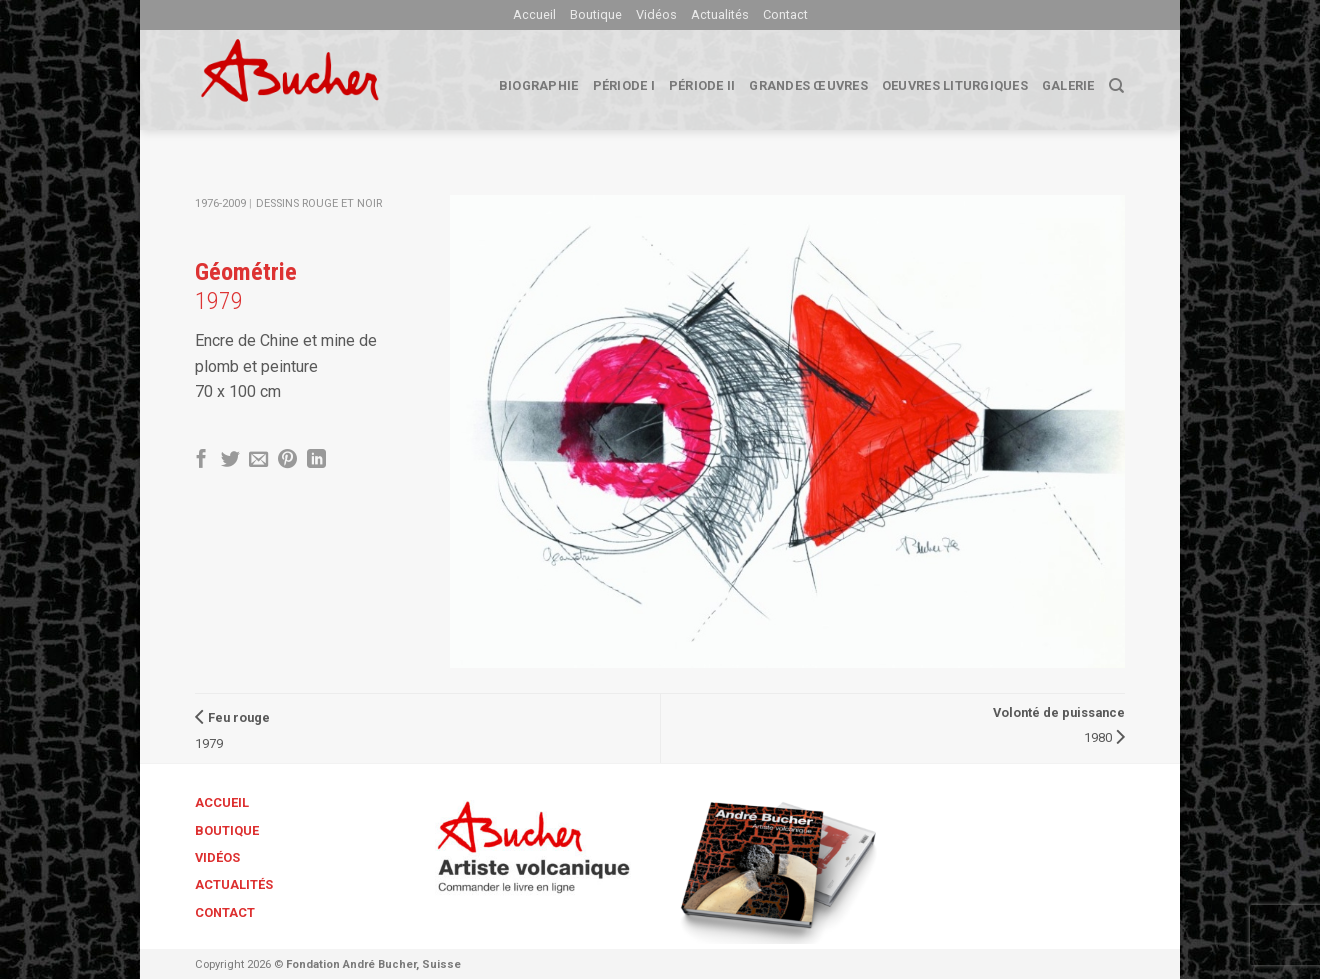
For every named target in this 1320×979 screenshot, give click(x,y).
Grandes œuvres (808, 85)
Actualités (720, 14)
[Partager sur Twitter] (230, 460)
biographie (539, 85)
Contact (785, 14)
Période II (702, 85)
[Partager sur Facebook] (201, 460)
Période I (624, 85)
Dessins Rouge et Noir (319, 203)
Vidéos (656, 14)
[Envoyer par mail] (258, 460)
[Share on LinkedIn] (316, 460)
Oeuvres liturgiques (955, 85)
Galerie (1068, 85)
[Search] (1116, 86)
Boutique (596, 14)
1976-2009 (220, 203)
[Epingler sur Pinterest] (287, 460)
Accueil (534, 14)
